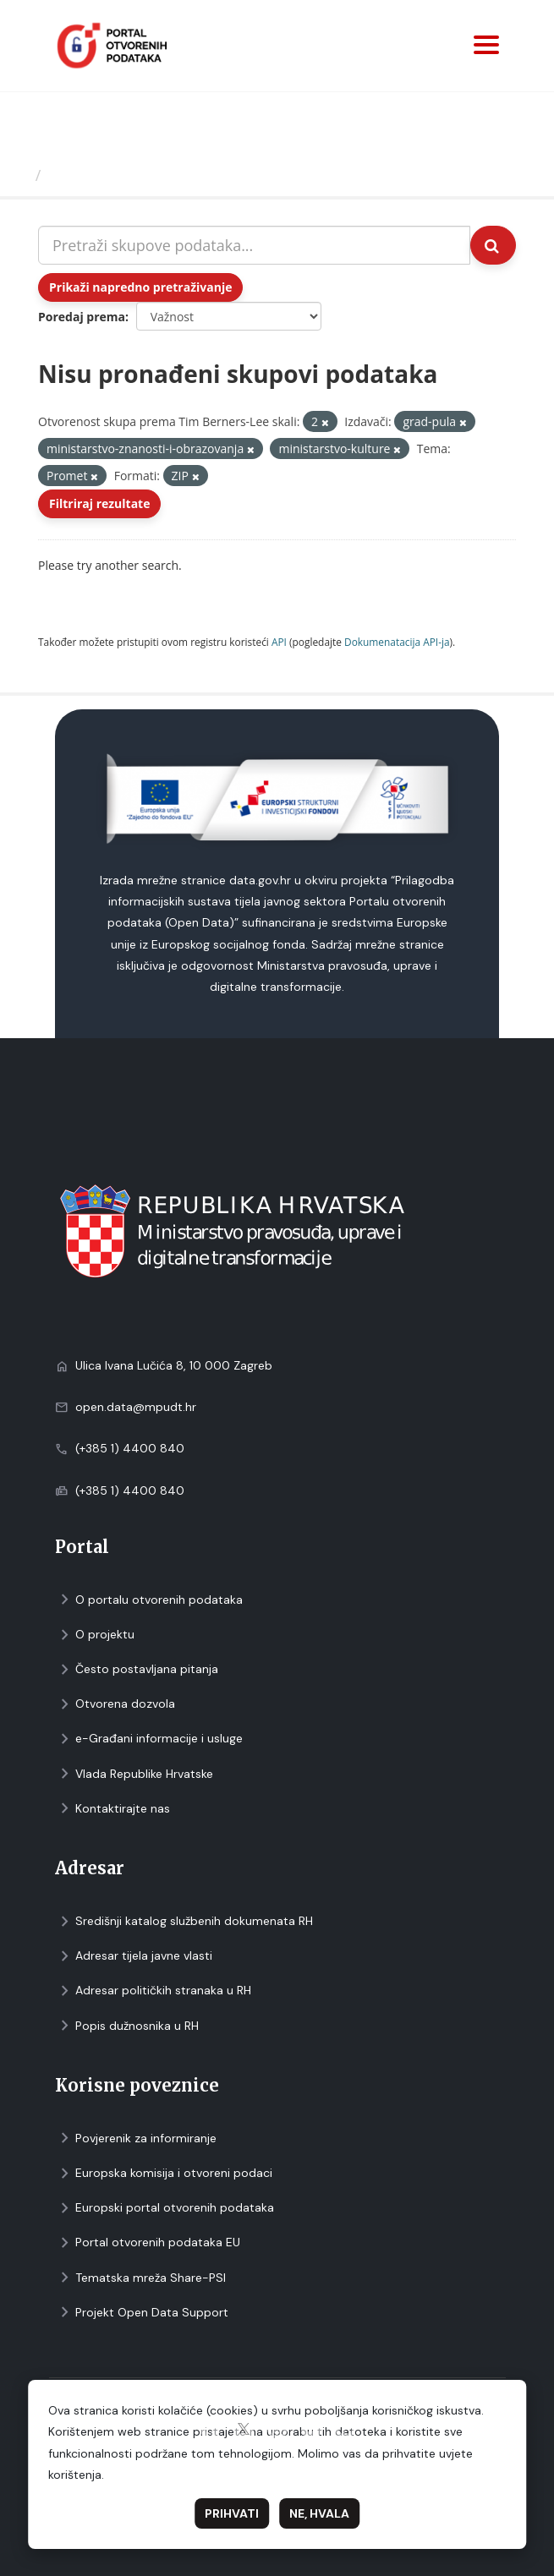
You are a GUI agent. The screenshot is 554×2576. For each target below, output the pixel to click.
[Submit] (493, 245)
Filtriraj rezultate (99, 503)
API (279, 641)
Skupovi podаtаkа (117, 175)
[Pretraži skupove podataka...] (254, 245)
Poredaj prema (81, 317)
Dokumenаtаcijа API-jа (397, 641)
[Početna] (20, 175)
